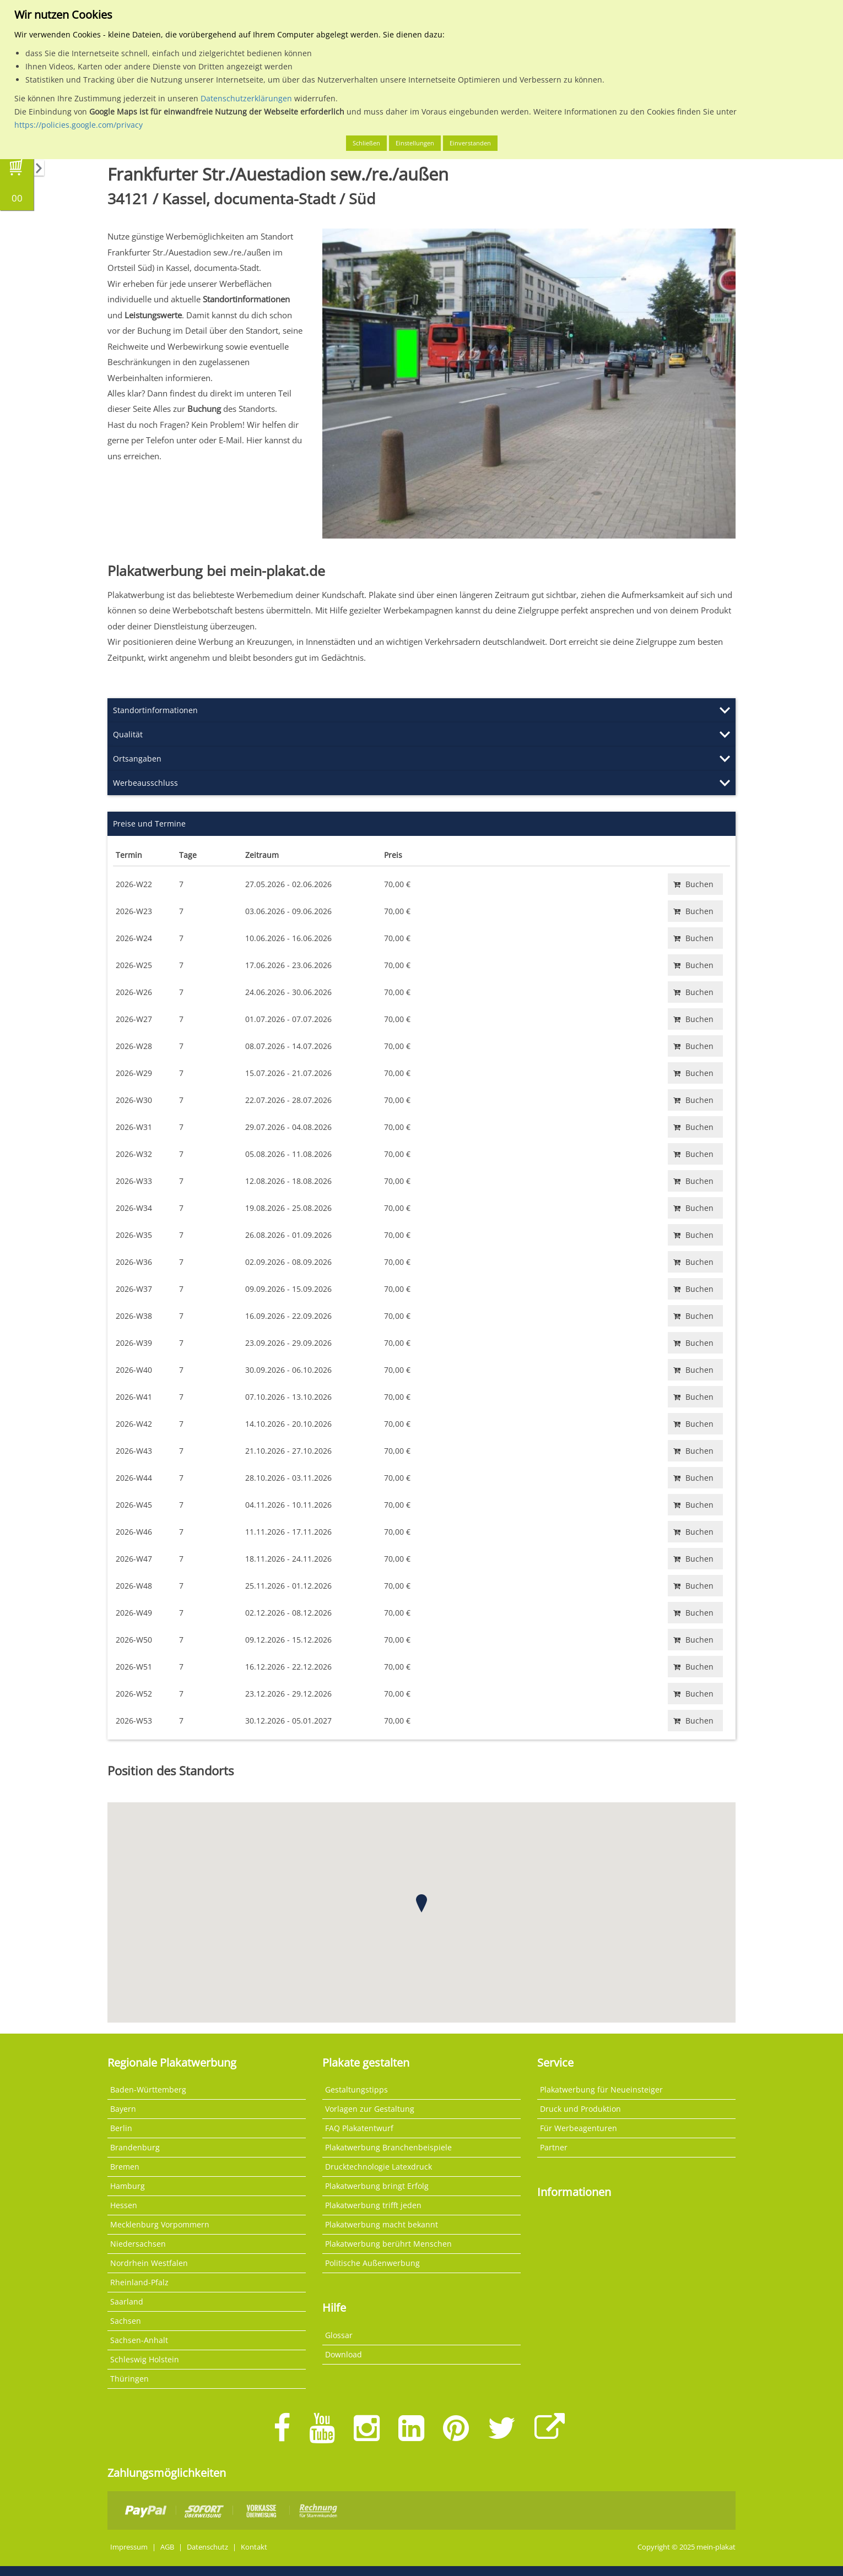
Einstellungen (415, 143)
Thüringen (129, 2378)
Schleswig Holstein (144, 2359)
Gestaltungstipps (356, 2089)
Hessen (123, 2205)
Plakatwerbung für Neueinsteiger (601, 2089)
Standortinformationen (155, 710)
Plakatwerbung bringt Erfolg (377, 2186)
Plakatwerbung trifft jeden (373, 2205)
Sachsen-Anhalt (139, 2340)
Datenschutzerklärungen (246, 98)
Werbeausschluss (145, 783)
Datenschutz (207, 2547)
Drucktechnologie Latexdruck (378, 2166)
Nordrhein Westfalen (149, 2263)
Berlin (121, 2128)
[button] (421, 1903)
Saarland (126, 2301)
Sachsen (125, 2321)
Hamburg (127, 2186)
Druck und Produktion (580, 2109)
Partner (554, 2147)
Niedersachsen (138, 2243)
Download (343, 2354)
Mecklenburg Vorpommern (159, 2224)
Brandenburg (135, 2147)
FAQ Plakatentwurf (359, 2128)
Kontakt (254, 2547)
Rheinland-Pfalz (139, 2282)
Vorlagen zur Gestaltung (369, 2109)
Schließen (366, 143)
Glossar (339, 2335)
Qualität (128, 734)
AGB (167, 2547)
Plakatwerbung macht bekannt (381, 2224)
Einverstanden (470, 143)
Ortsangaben (137, 758)
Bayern (123, 2109)
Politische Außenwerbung (372, 2263)
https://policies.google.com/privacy (78, 124)
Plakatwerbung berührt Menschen (388, 2243)
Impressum (129, 2547)
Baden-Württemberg (148, 2089)
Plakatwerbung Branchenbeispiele (388, 2147)
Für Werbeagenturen (578, 2128)
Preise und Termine (149, 823)
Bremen (124, 2166)
